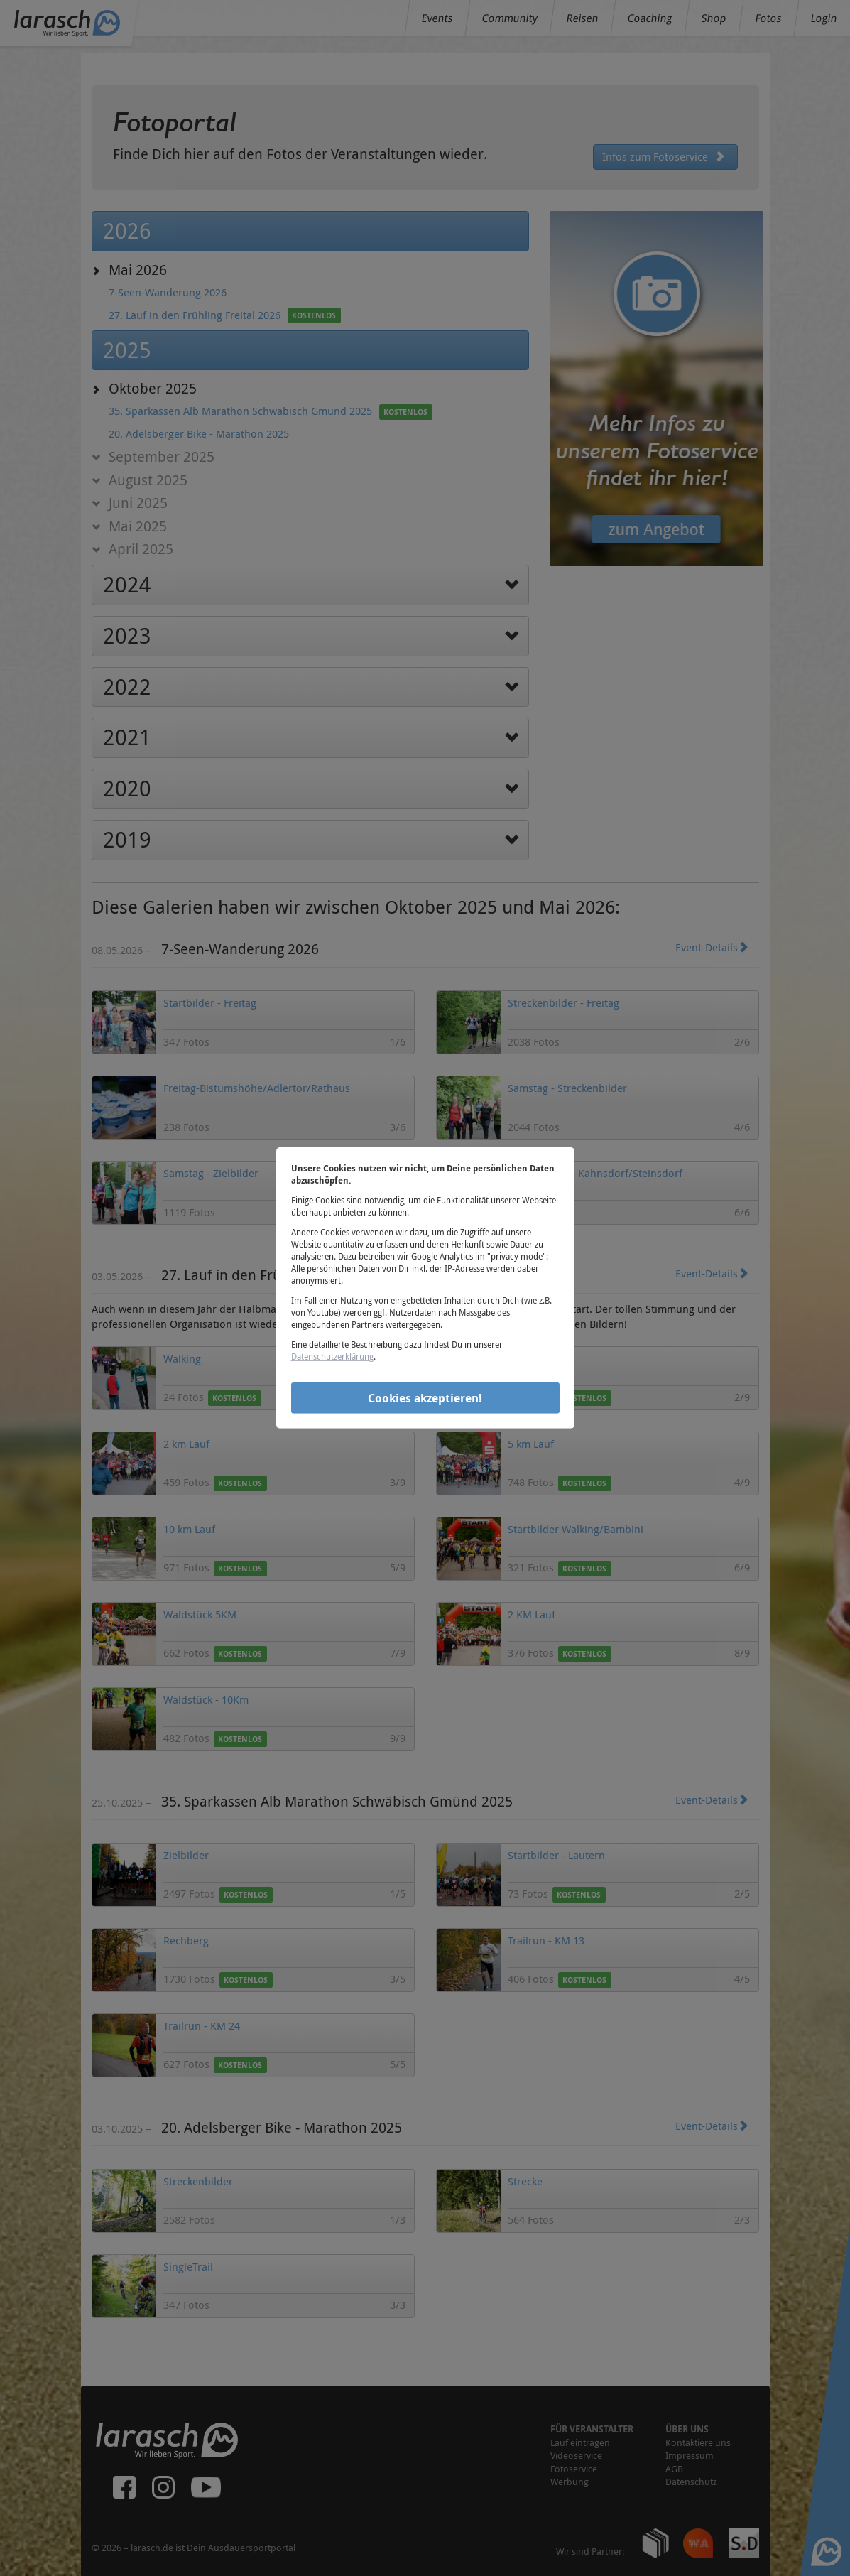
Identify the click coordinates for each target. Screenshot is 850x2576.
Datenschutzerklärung (332, 1356)
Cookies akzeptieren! (425, 1397)
